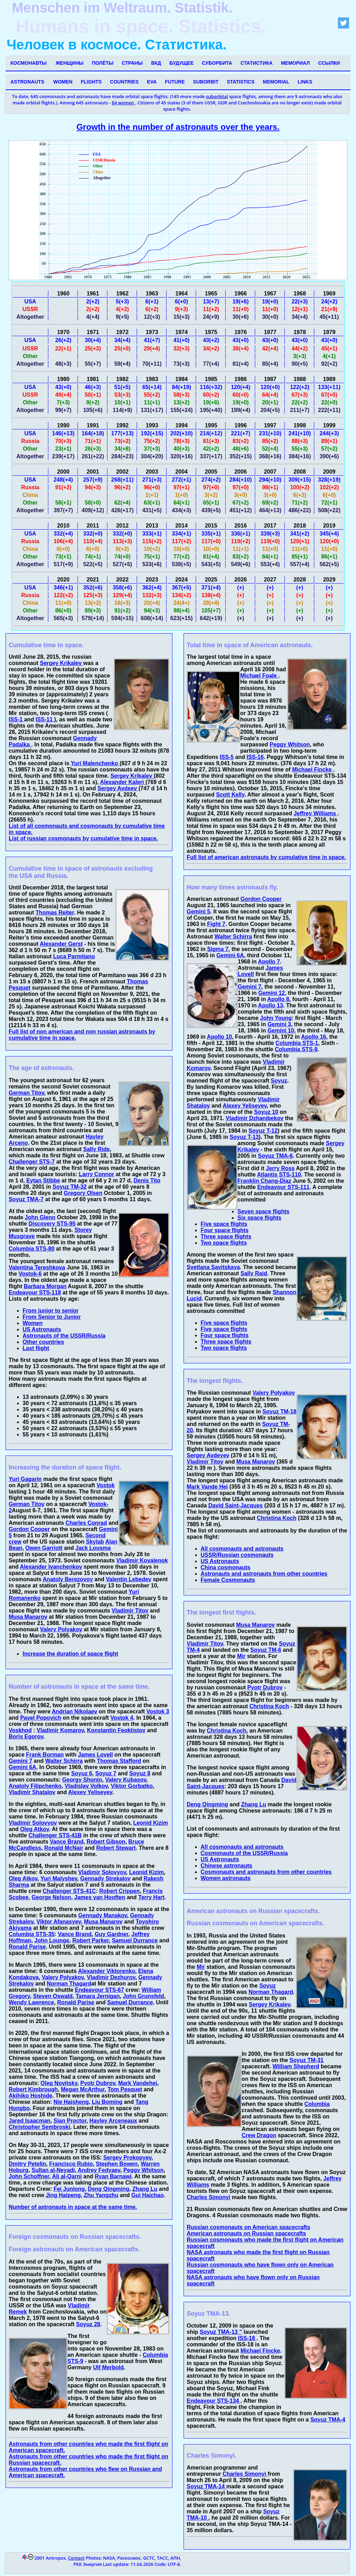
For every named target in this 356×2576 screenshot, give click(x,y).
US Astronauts (42, 1329)
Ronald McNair (63, 1848)
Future (175, 82)
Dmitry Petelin (27, 2164)
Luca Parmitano (74, 956)
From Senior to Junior (52, 1317)
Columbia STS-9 (296, 1049)
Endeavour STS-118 (35, 1292)
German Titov (26, 1093)
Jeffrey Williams (316, 813)
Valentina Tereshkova (37, 1267)
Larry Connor (96, 1174)
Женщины (69, 63)
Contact (76, 2558)
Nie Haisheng (71, 2102)
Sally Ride (96, 1149)
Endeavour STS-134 (214, 2401)
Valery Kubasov (125, 1780)
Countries (124, 82)
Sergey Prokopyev (127, 2158)
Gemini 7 (20, 1761)
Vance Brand (66, 1842)
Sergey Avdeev (117, 788)
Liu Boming (107, 2102)
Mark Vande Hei (207, 1487)
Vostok (106, 1485)
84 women (123, 103)
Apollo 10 (219, 1037)
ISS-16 (255, 757)
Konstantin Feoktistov (116, 1730)
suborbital (217, 96)
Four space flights (225, 1230)
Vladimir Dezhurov (111, 1977)
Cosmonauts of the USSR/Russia (244, 1853)
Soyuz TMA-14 (206, 2486)
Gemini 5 (198, 911)
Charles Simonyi (208, 2197)
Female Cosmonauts (228, 1580)
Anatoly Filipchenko (35, 1786)
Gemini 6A (22, 1767)
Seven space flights (263, 1211)
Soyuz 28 (88, 2324)
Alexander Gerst (61, 944)
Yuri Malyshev (58, 1878)
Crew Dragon (259, 2135)
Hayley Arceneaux (113, 2121)
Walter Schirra (64, 1761)
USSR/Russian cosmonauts (237, 1555)
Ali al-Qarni (67, 2176)
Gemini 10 (280, 1030)
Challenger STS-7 (32, 1162)
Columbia (317, 2104)
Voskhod (20, 1730)
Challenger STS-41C (69, 1891)
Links (305, 82)
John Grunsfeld (143, 1996)
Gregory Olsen (83, 1193)
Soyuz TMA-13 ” (221, 2332)
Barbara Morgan (45, 1286)
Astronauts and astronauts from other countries (264, 1574)
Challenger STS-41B (55, 1835)
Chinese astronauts (226, 1866)
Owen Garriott (44, 1548)
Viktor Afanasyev (59, 1922)
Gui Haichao (147, 2195)
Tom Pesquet (124, 2089)
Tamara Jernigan (98, 1996)
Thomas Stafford (119, 1761)
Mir (241, 1656)
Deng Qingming (108, 2189)
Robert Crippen (119, 1891)
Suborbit (205, 82)
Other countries (43, 1342)
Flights (91, 82)
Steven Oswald (53, 1996)
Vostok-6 (29, 1274)
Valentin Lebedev (128, 1579)
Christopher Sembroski (39, 2127)
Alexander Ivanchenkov (51, 1567)
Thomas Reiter (54, 913)
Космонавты (28, 63)
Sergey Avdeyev (208, 1455)
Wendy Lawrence (31, 2002)
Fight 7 (216, 924)
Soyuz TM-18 (279, 1411)
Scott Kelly (230, 795)
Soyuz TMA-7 (26, 1199)
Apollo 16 (313, 1037)
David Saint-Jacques (235, 1505)
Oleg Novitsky (59, 2083)
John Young (276, 1018)
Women (62, 82)
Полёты (102, 63)
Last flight (36, 1348)
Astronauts (27, 82)
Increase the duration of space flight (70, 1654)
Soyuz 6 (81, 1773)
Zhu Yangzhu (101, 2195)
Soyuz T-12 (263, 1131)
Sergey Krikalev (61, 663)
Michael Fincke (312, 769)
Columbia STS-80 (32, 1249)
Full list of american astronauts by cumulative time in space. (266, 857)
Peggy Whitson (143, 2170)
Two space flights (224, 1243)
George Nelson (51, 1897)
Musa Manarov (28, 1617)
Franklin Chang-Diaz (264, 1181)
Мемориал (295, 63)
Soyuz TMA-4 (327, 2420)
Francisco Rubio (70, 2164)
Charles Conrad (86, 1523)
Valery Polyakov (61, 1629)
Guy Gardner (111, 1934)
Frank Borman (45, 1755)
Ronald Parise (27, 1947)
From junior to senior (51, 1311)
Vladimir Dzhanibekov (254, 1118)
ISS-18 (247, 2338)
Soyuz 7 (105, 1773)
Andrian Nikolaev (74, 1711)
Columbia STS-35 (32, 1934)
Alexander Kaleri (123, 782)
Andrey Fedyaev (99, 2170)
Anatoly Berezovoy (68, 1579)
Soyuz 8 (139, 1773)
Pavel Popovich (40, 1718)
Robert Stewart (116, 1848)
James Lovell (95, 1755)
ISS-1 (16, 719)
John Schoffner (29, 2176)
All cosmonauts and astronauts (242, 1549)
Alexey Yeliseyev (90, 1792)
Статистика (257, 63)
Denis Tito (147, 1180)
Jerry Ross (280, 1168)
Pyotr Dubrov (97, 2083)
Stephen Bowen (117, 2164)
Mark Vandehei (137, 2083)
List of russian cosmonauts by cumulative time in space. (83, 838)
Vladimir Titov (130, 1611)
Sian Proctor (70, 2121)
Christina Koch (277, 1518)
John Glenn (40, 1217)
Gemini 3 (279, 1024)
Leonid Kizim (150, 1823)
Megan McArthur (82, 2089)
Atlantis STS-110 (279, 1175)
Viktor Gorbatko (132, 1786)
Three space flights (226, 1236)
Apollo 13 (270, 1005)
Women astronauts (226, 1878)
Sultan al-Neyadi (53, 2170)
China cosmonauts (225, 1567)
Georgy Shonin (82, 1780)
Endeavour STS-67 (99, 1990)
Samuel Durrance (135, 1940)
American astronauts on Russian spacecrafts (246, 2233)
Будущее (181, 63)
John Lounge (51, 1940)
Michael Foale (259, 676)
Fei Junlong (69, 2189)
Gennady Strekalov (105, 1878)
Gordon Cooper (29, 1529)
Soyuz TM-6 (265, 1650)
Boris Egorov (26, 1736)
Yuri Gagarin (25, 1479)
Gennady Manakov (102, 1915)
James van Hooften (100, 1897)
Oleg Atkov (34, 1829)
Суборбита (217, 63)
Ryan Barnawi (113, 2176)
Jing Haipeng (63, 2195)
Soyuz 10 (266, 1112)
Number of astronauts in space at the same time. (73, 2207)
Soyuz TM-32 (69, 1187)
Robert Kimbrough (33, 2089)
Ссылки (329, 63)
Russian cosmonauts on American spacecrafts (248, 2227)
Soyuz (279, 1081)
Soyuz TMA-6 (275, 1156)
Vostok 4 (122, 1718)
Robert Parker (90, 1940)
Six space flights (259, 1218)
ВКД (156, 63)
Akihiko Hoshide (30, 2096)
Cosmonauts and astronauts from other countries (266, 1872)
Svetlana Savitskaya (213, 1267)
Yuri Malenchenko (95, 763)
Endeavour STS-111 (283, 1187)
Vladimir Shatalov (32, 1792)
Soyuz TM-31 (307, 2060)
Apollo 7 (269, 962)
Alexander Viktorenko (106, 1971)
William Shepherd (296, 2066)
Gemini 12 (271, 993)
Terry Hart (151, 1897)
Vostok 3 (157, 1711)
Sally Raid (254, 1273)
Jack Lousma (93, 1548)
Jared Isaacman (29, 2121)
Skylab (95, 1542)
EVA (152, 82)
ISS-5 (227, 757)
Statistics (240, 82)
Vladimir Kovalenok (142, 1560)
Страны (132, 63)
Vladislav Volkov (86, 1786)
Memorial (276, 82)
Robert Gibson (106, 1842)
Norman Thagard (69, 1984)
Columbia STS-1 (296, 1043)
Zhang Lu (144, 2189)
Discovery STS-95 (52, 1224)
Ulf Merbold (108, 2367)
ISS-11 (44, 719)
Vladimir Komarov (60, 1730)
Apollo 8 (278, 999)
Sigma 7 (217, 949)
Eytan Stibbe (43, 1180)
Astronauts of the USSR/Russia (64, 1336)
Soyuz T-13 (244, 1137)
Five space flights (224, 1224)
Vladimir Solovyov (33, 1823)
